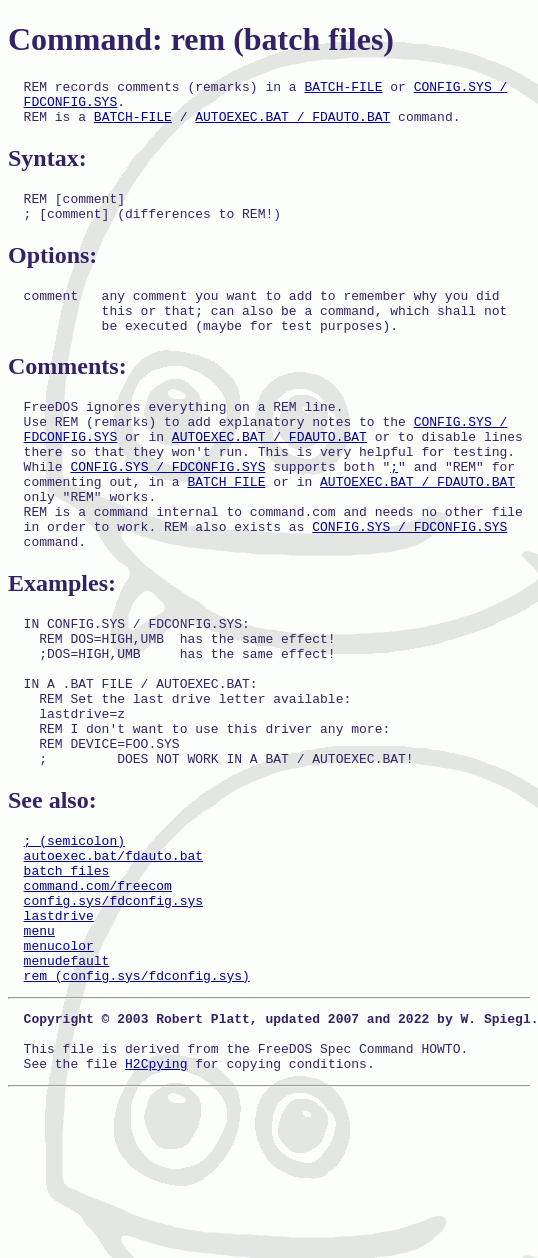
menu (39, 1035)
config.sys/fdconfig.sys (113, 999)
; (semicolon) (74, 927)
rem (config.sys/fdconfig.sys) (137, 1089)
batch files (67, 963)
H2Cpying (156, 1189)
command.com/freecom (98, 981)
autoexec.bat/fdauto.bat (113, 945)
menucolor (59, 1053)
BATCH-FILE (343, 89)
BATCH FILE (226, 523)
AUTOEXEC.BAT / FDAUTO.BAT (292, 125)
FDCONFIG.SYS (71, 107)
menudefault (67, 1071)
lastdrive (59, 1017)
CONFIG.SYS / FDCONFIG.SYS (167, 505)
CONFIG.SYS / (461, 89)
